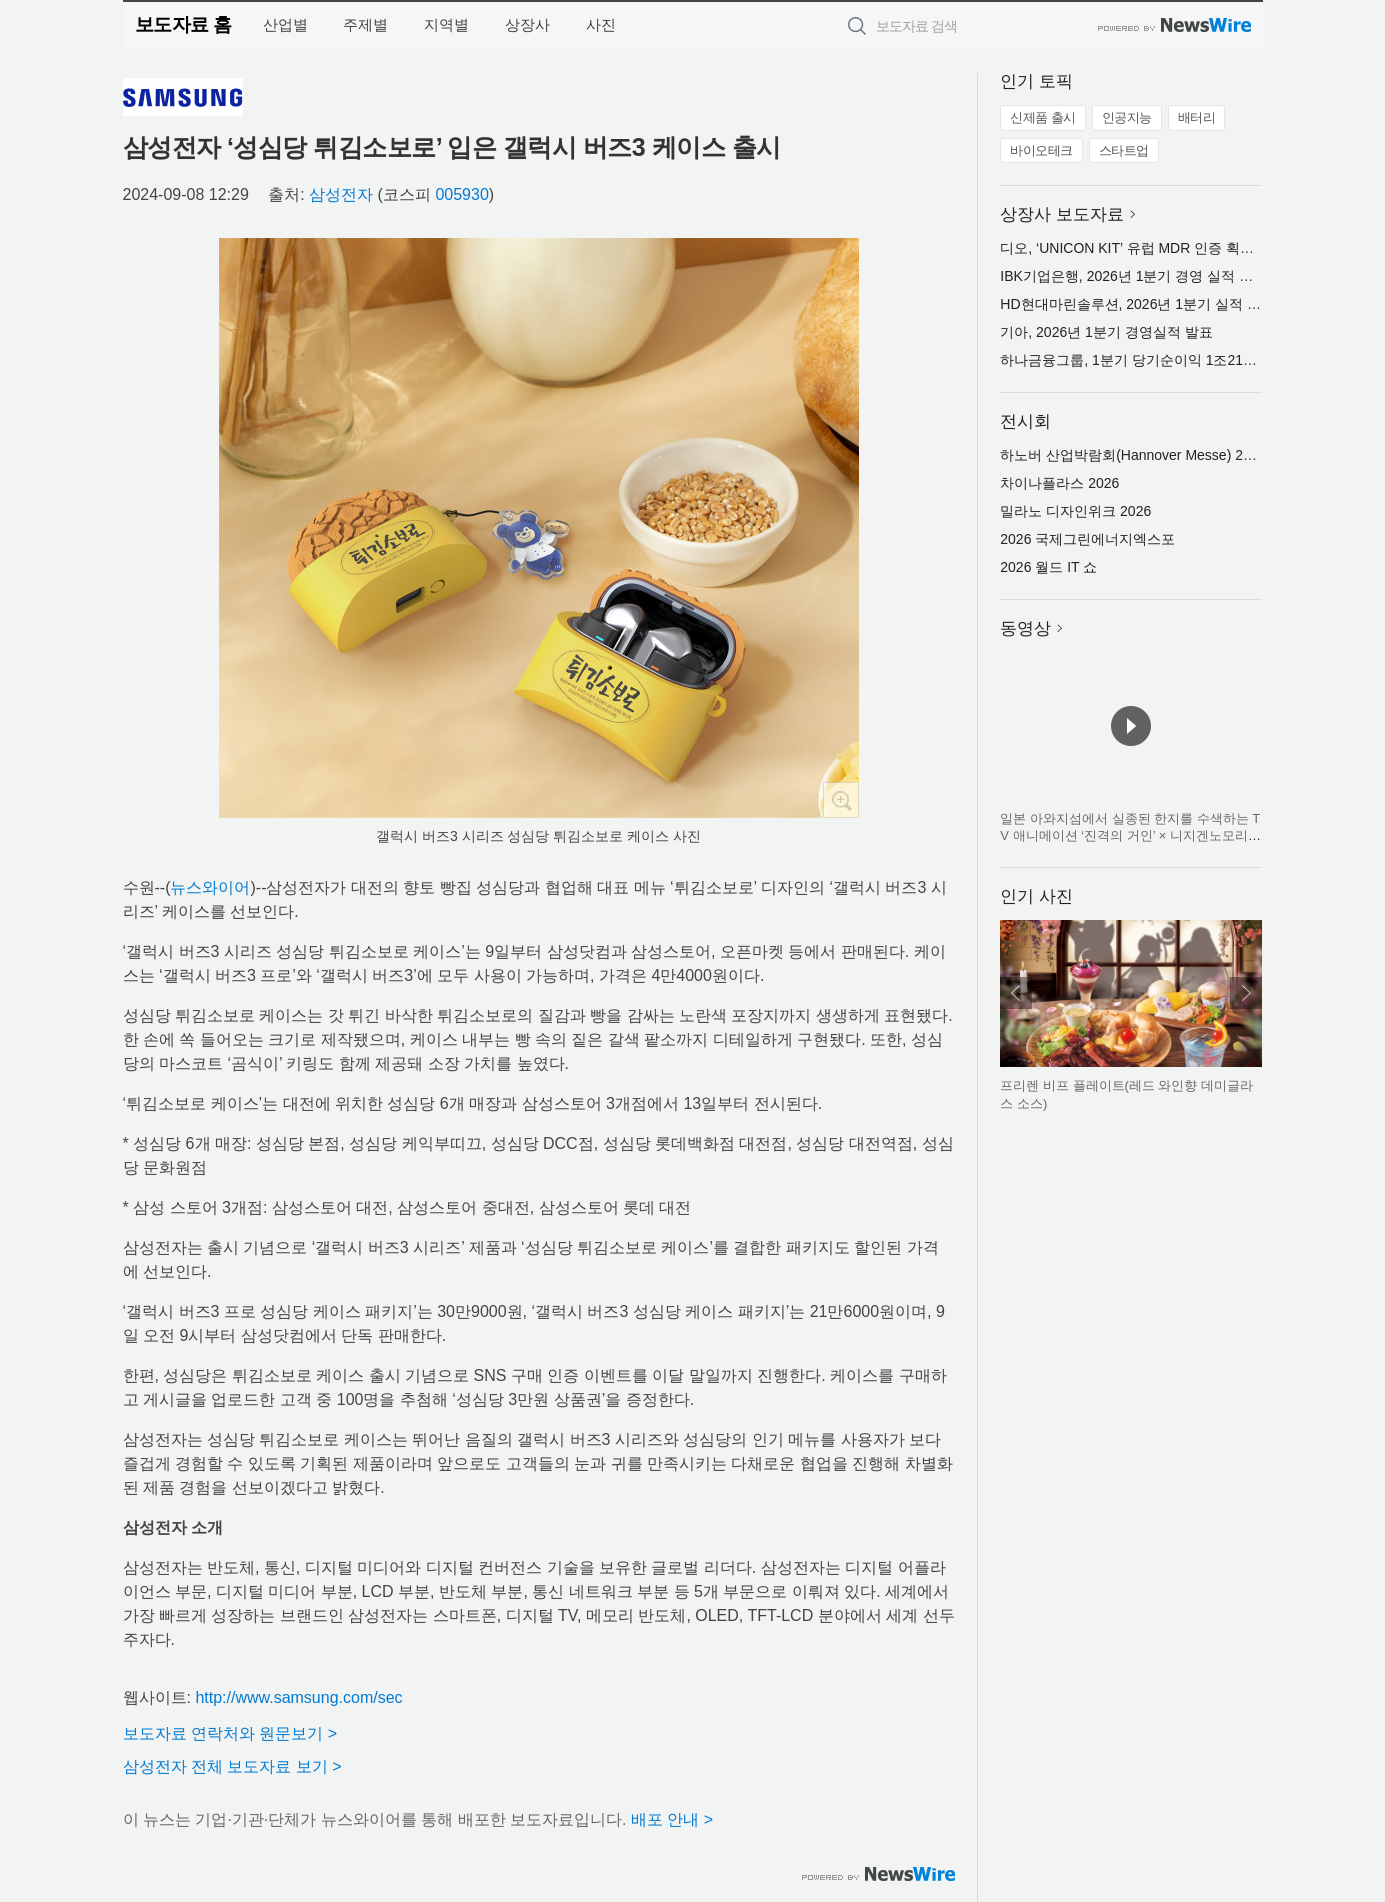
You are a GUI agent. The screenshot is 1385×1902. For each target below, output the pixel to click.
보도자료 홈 (183, 24)
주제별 (365, 24)
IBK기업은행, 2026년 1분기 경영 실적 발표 (1133, 276)
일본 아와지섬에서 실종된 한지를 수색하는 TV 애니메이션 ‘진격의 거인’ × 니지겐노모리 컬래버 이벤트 (1130, 836)
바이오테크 (1041, 150)
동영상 (1025, 628)
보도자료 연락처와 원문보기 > (230, 1733)
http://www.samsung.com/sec (298, 1697)
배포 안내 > (672, 1819)
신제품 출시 (1043, 117)
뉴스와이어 (210, 887)
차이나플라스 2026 (1059, 483)
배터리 (1197, 117)
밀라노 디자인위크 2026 (1075, 511)
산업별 (285, 24)
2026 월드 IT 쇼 (1048, 567)
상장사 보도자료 (1062, 214)
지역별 (446, 24)
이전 (1016, 993)
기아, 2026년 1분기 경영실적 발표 (1106, 332)
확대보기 (841, 800)
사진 (601, 24)
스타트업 (1124, 150)
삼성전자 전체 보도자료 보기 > (232, 1766)
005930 (461, 194)
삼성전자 (341, 194)
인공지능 (1127, 117)
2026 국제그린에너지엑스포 (1087, 539)
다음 (1246, 993)
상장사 (527, 24)
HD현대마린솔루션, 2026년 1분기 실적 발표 (1137, 304)
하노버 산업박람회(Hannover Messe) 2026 (1133, 455)
